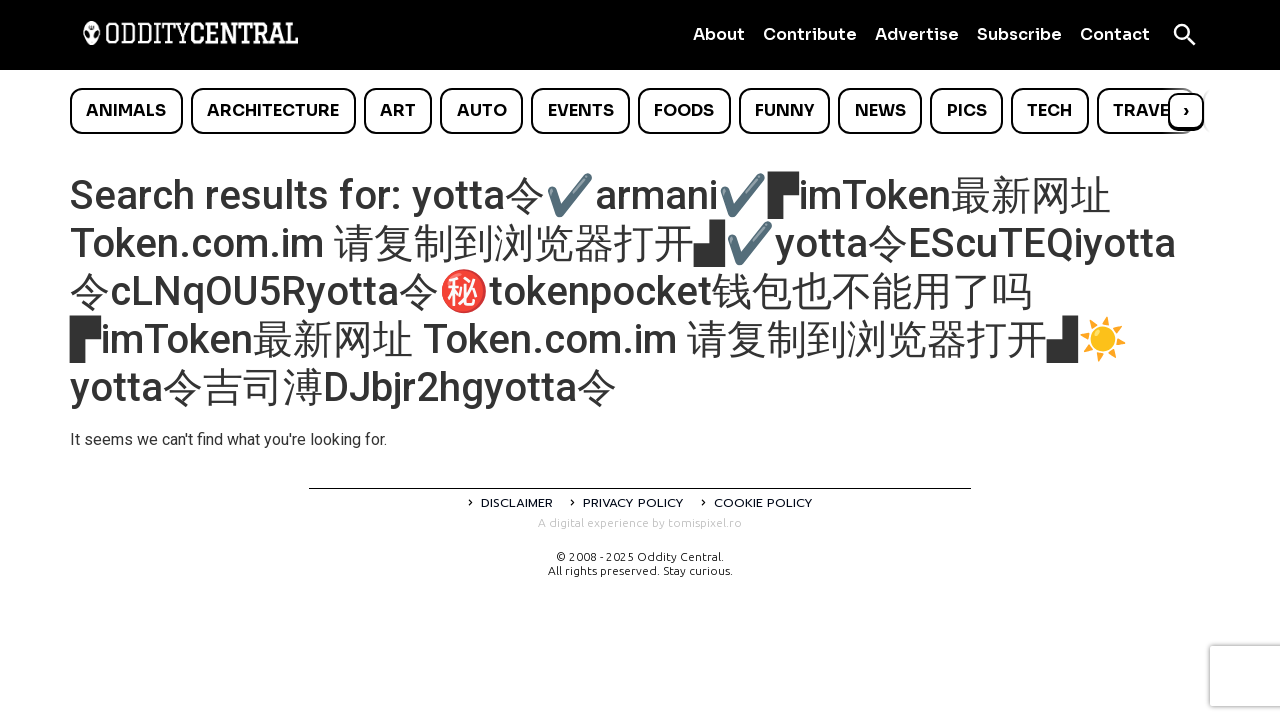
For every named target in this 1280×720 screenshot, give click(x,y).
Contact (1115, 34)
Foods (684, 110)
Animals (126, 110)
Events (581, 110)
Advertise (917, 34)
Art (398, 110)
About (719, 34)
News (880, 110)
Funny (784, 110)
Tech (1049, 110)
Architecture (273, 110)
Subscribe (1019, 34)
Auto (482, 110)
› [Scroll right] (1186, 110)
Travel (1145, 110)
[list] (640, 111)
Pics (967, 110)
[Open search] (1185, 35)
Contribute (810, 34)
